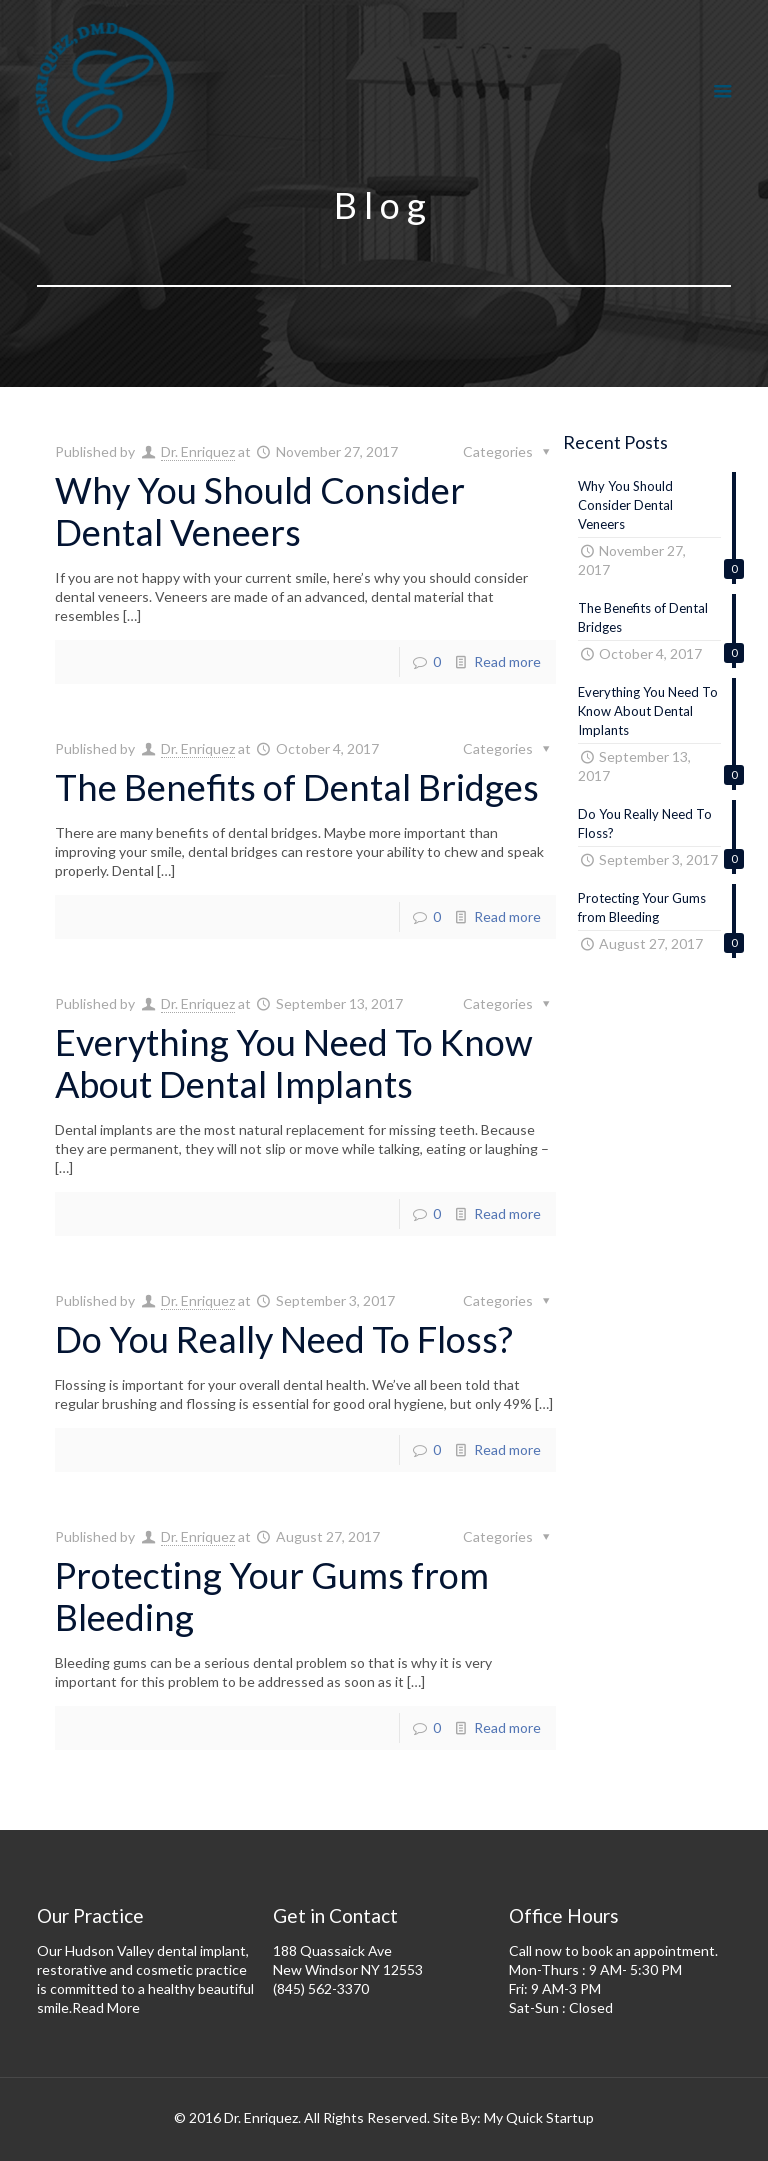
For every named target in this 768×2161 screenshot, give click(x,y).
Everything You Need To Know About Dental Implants (294, 1063)
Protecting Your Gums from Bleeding (272, 1596)
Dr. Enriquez (198, 451)
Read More (106, 2007)
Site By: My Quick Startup (513, 2117)
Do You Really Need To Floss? (284, 1339)
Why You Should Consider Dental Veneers (260, 511)
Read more (507, 661)
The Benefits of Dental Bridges (297, 787)
